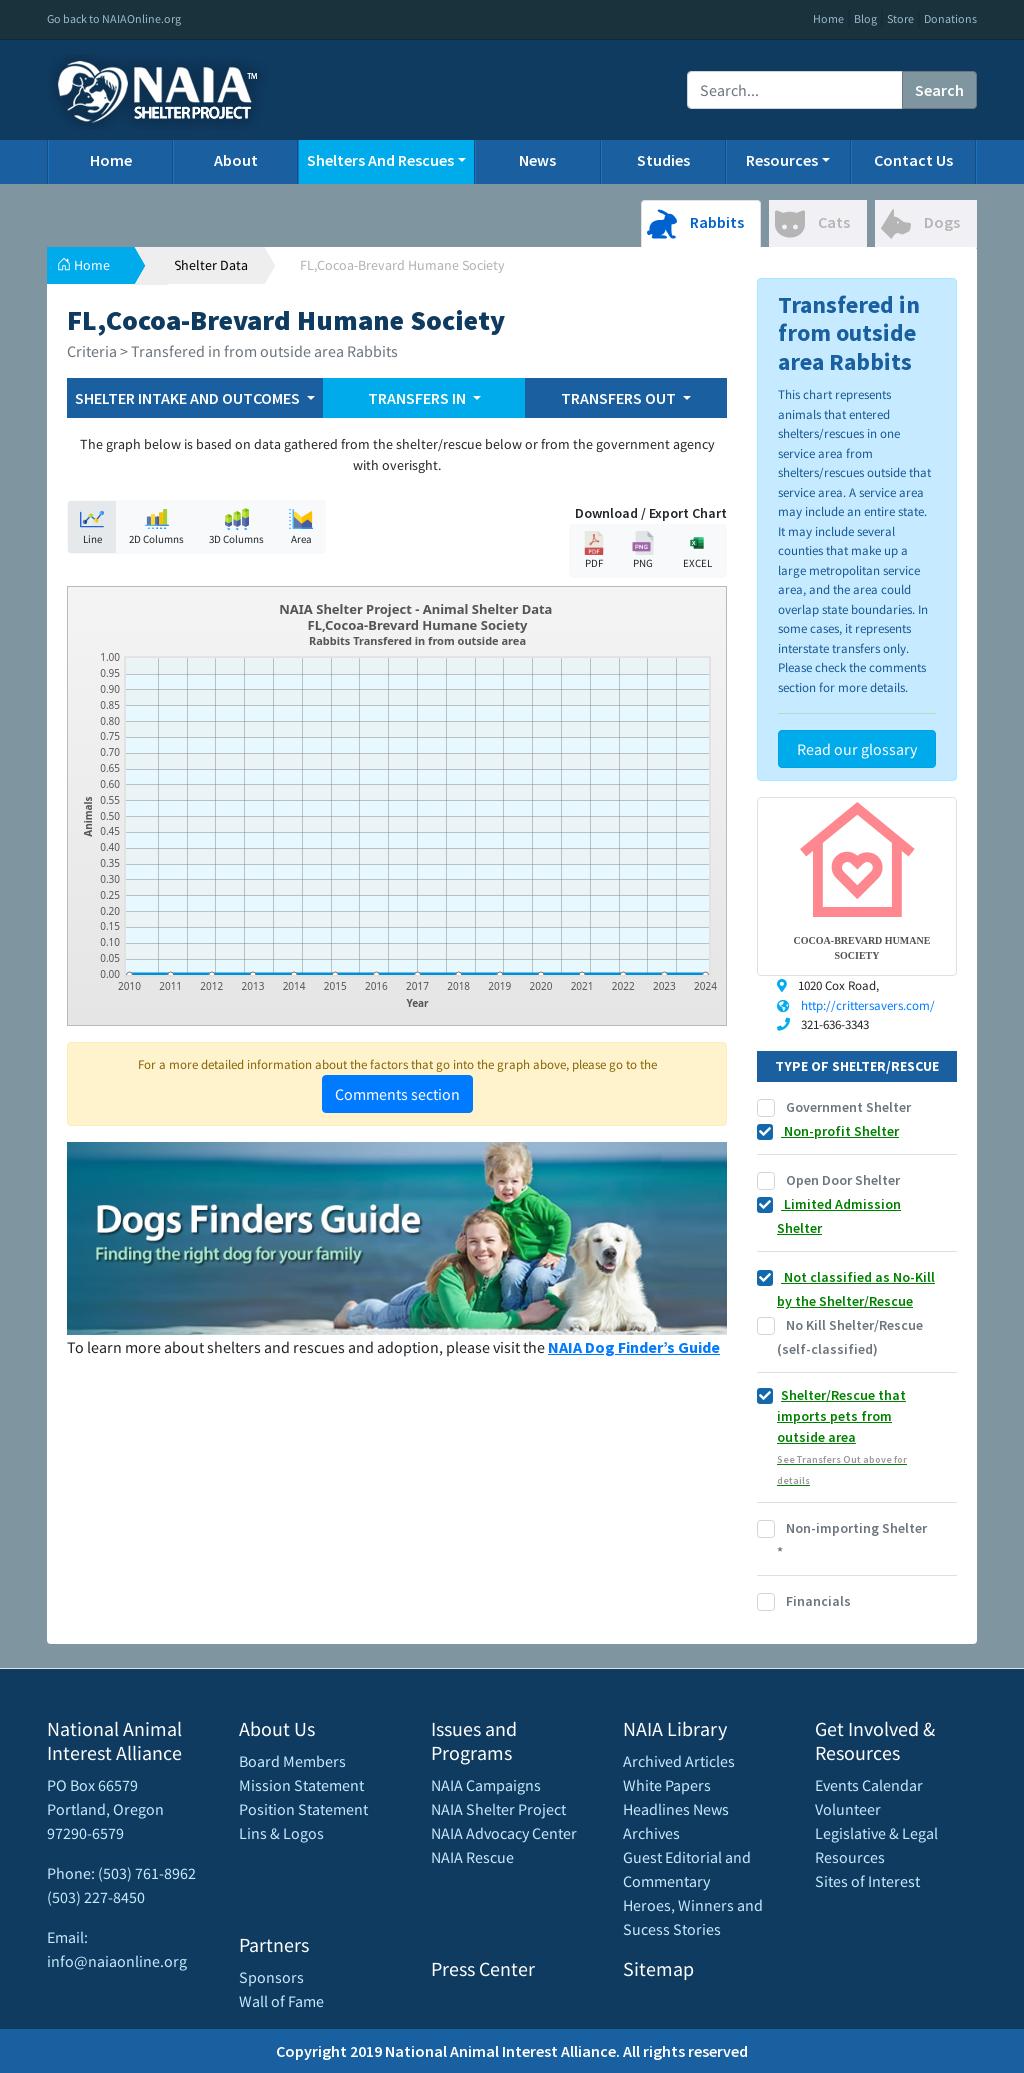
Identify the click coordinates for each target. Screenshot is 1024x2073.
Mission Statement (301, 1785)
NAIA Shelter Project (498, 1809)
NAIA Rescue (472, 1857)
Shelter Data (211, 265)
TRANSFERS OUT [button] (620, 398)
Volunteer (848, 1809)
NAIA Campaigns (486, 1785)
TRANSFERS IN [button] (418, 398)
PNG (643, 550)
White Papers (667, 1785)
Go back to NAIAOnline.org (114, 18)
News (537, 160)
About (236, 160)
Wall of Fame (281, 2001)
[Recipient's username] (795, 90)
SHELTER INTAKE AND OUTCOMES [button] (189, 398)
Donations (950, 18)
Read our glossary (857, 749)
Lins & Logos (281, 1833)
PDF (594, 550)
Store (900, 18)
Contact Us (913, 160)
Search (939, 90)
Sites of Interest (867, 1881)
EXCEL (697, 550)
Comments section (397, 1094)
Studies (663, 160)
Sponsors (271, 1977)
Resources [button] (782, 160)
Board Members (292, 1761)
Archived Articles (679, 1761)
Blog (865, 18)
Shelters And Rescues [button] (380, 160)
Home (828, 18)
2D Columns (156, 526)
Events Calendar (869, 1785)
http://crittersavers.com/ (868, 1005)
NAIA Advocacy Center (504, 1833)
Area (301, 526)
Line (92, 526)
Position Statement (303, 1809)
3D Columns (236, 526)
